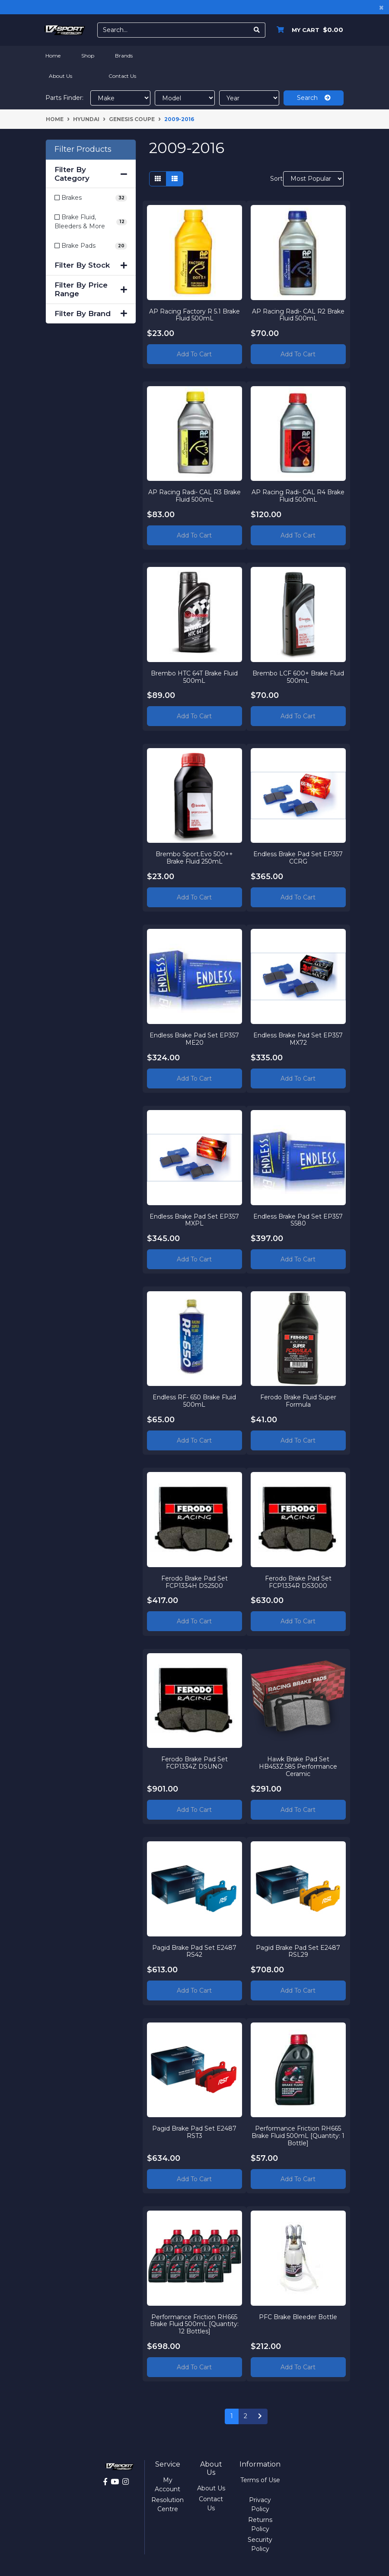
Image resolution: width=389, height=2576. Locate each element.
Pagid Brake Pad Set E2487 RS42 (194, 1950)
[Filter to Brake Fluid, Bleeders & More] (91, 222)
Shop (87, 55)
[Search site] (257, 30)
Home (53, 55)
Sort (275, 178)
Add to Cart (194, 354)
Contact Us (122, 76)
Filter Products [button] (83, 149)
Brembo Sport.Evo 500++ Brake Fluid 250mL (194, 857)
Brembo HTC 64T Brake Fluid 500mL (194, 676)
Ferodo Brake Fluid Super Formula (298, 1400)
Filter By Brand (90, 313)
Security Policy (260, 2544)
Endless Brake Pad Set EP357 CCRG (298, 857)
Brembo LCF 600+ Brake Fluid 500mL (298, 676)
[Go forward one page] (260, 2416)
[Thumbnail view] (157, 178)
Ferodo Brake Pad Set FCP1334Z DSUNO (194, 1762)
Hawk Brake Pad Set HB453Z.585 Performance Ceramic (298, 1766)
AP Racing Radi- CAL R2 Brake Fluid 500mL (298, 314)
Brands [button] (124, 55)
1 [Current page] (231, 2416)
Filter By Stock (90, 265)
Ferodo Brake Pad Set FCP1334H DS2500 (194, 1581)
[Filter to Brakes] (91, 198)
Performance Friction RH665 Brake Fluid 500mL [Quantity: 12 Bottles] (194, 2324)
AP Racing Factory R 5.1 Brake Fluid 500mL (194, 314)
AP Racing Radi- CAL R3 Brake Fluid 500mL (194, 495)
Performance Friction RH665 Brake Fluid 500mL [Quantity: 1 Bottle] (298, 2136)
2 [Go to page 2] (245, 2416)
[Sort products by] (313, 178)
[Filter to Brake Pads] (91, 246)
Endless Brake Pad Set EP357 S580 (298, 1219)
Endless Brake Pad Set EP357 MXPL (194, 1219)
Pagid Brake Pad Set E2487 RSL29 (298, 1950)
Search (314, 98)
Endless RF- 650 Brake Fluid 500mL (194, 1400)
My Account (167, 2484)
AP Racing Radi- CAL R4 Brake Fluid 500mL (298, 495)
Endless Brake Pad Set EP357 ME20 (194, 1038)
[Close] (381, 7)
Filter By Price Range (90, 289)
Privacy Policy (260, 2504)
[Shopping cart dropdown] (308, 30)
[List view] (174, 178)
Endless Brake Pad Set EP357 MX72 (298, 1038)
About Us (60, 76)
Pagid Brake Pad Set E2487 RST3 (194, 2132)
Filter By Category (90, 173)
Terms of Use (260, 2480)
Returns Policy (260, 2524)
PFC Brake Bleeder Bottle (298, 2316)
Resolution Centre (167, 2504)
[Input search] (173, 30)
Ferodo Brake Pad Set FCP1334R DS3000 (298, 1581)
